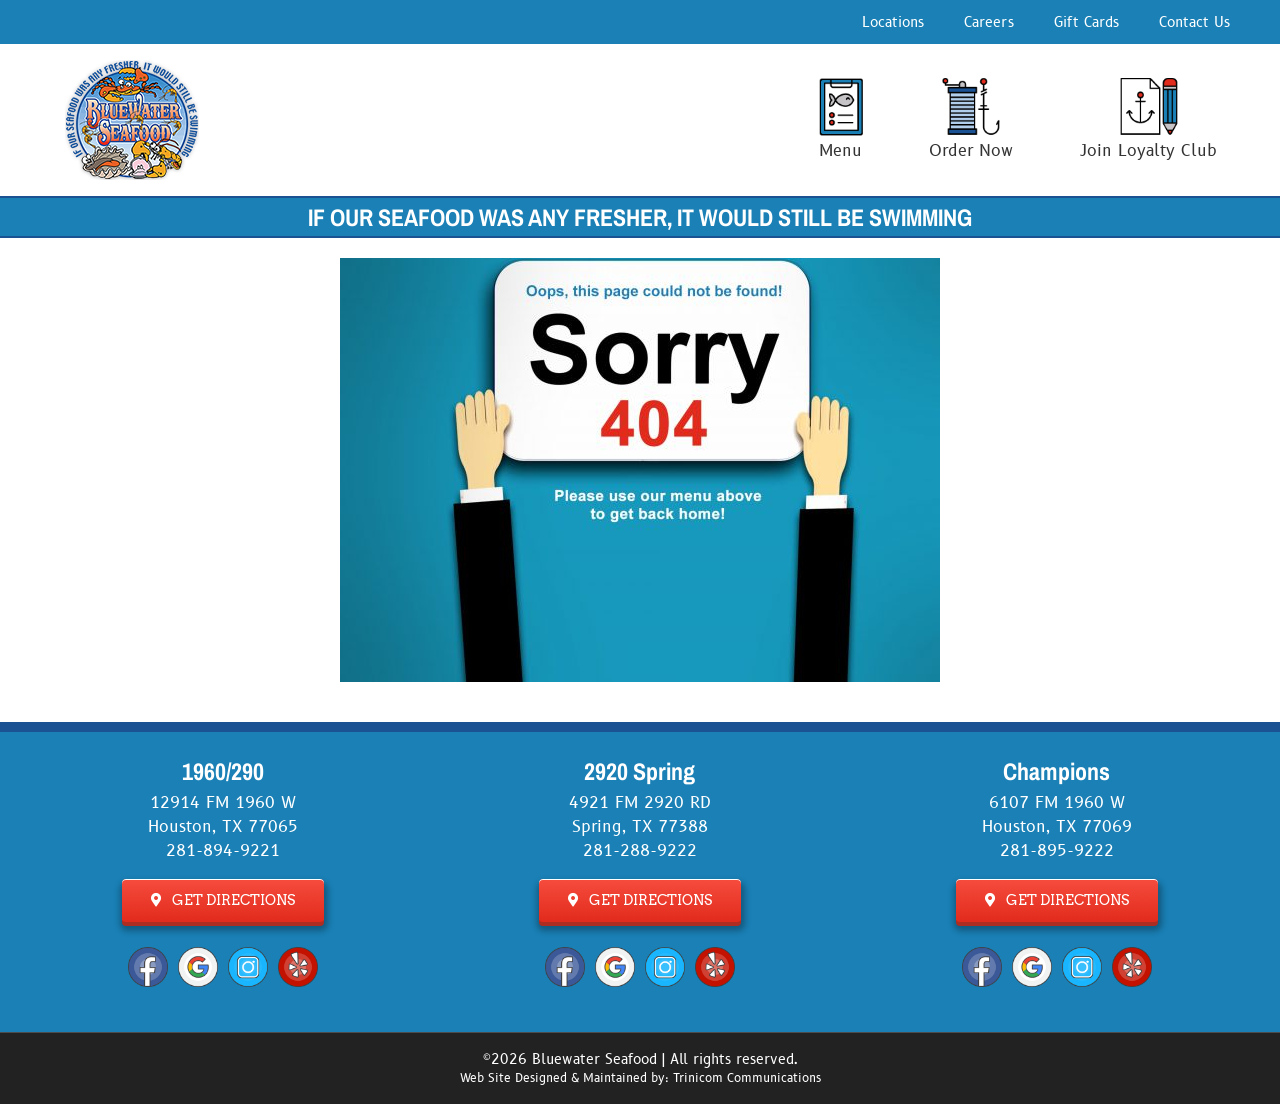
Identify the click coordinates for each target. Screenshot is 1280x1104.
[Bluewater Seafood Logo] (132, 68)
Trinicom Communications (747, 1078)
